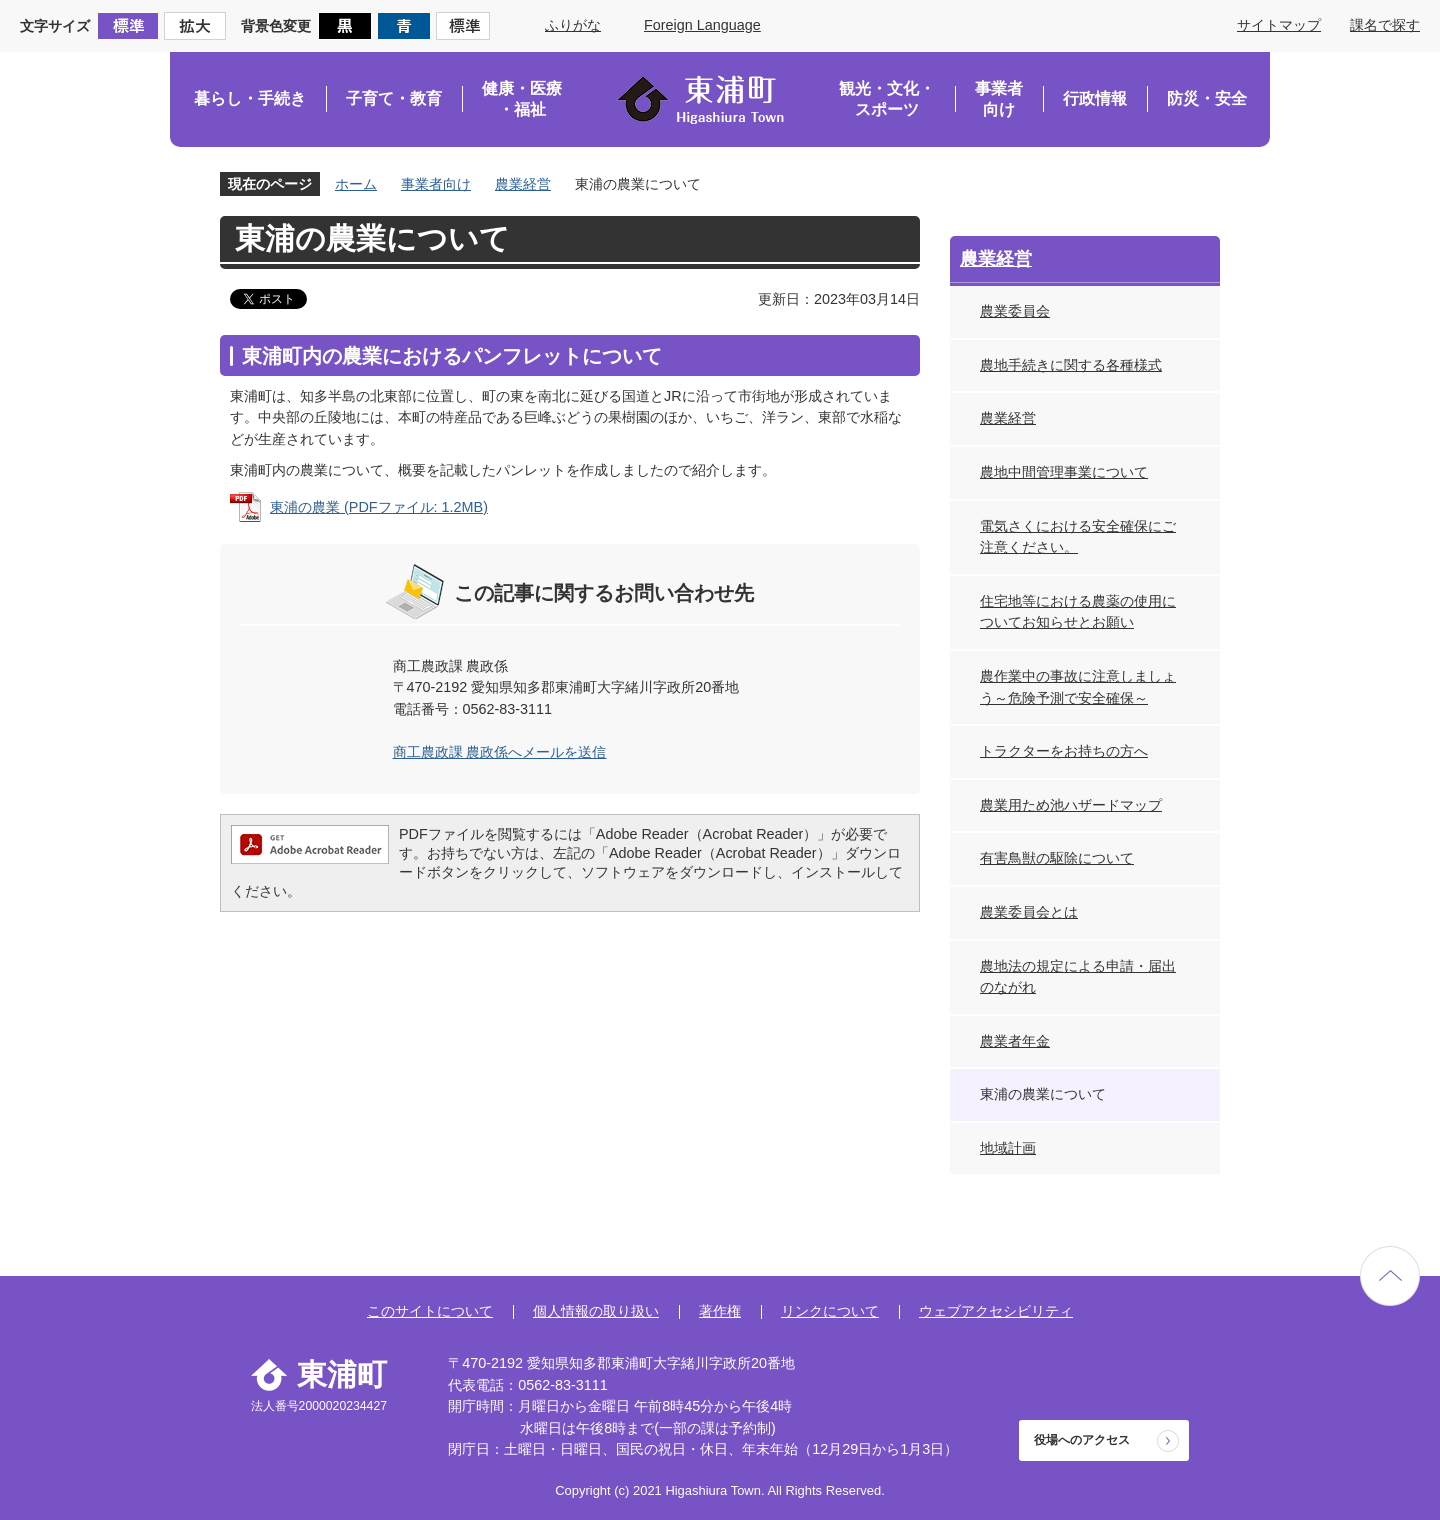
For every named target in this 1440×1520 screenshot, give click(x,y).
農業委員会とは (1029, 912)
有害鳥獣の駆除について (1057, 858)
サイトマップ (1279, 25)
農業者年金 (1015, 1041)
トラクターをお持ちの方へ (1064, 751)
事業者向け (999, 99)
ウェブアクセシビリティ (996, 1311)
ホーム (356, 184)
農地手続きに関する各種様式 (1071, 365)
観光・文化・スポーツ (887, 99)
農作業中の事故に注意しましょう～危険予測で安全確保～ (1078, 687)
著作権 (720, 1311)
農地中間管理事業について (1064, 472)
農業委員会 (1015, 311)
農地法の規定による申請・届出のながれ (1078, 977)
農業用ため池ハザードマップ (1071, 805)
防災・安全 (1207, 98)
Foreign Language (702, 25)
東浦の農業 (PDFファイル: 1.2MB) (379, 507)
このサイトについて (430, 1311)
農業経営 (523, 184)
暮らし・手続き (250, 98)
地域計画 (1008, 1148)
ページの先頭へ (1390, 1276)
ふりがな (573, 25)
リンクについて (830, 1311)
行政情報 (1095, 98)
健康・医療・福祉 (522, 99)
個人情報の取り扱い (596, 1311)
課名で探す (1385, 25)
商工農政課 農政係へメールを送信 (500, 752)
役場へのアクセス (1082, 1440)
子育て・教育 (394, 98)
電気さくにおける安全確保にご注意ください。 (1078, 537)
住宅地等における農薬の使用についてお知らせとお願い (1078, 612)
